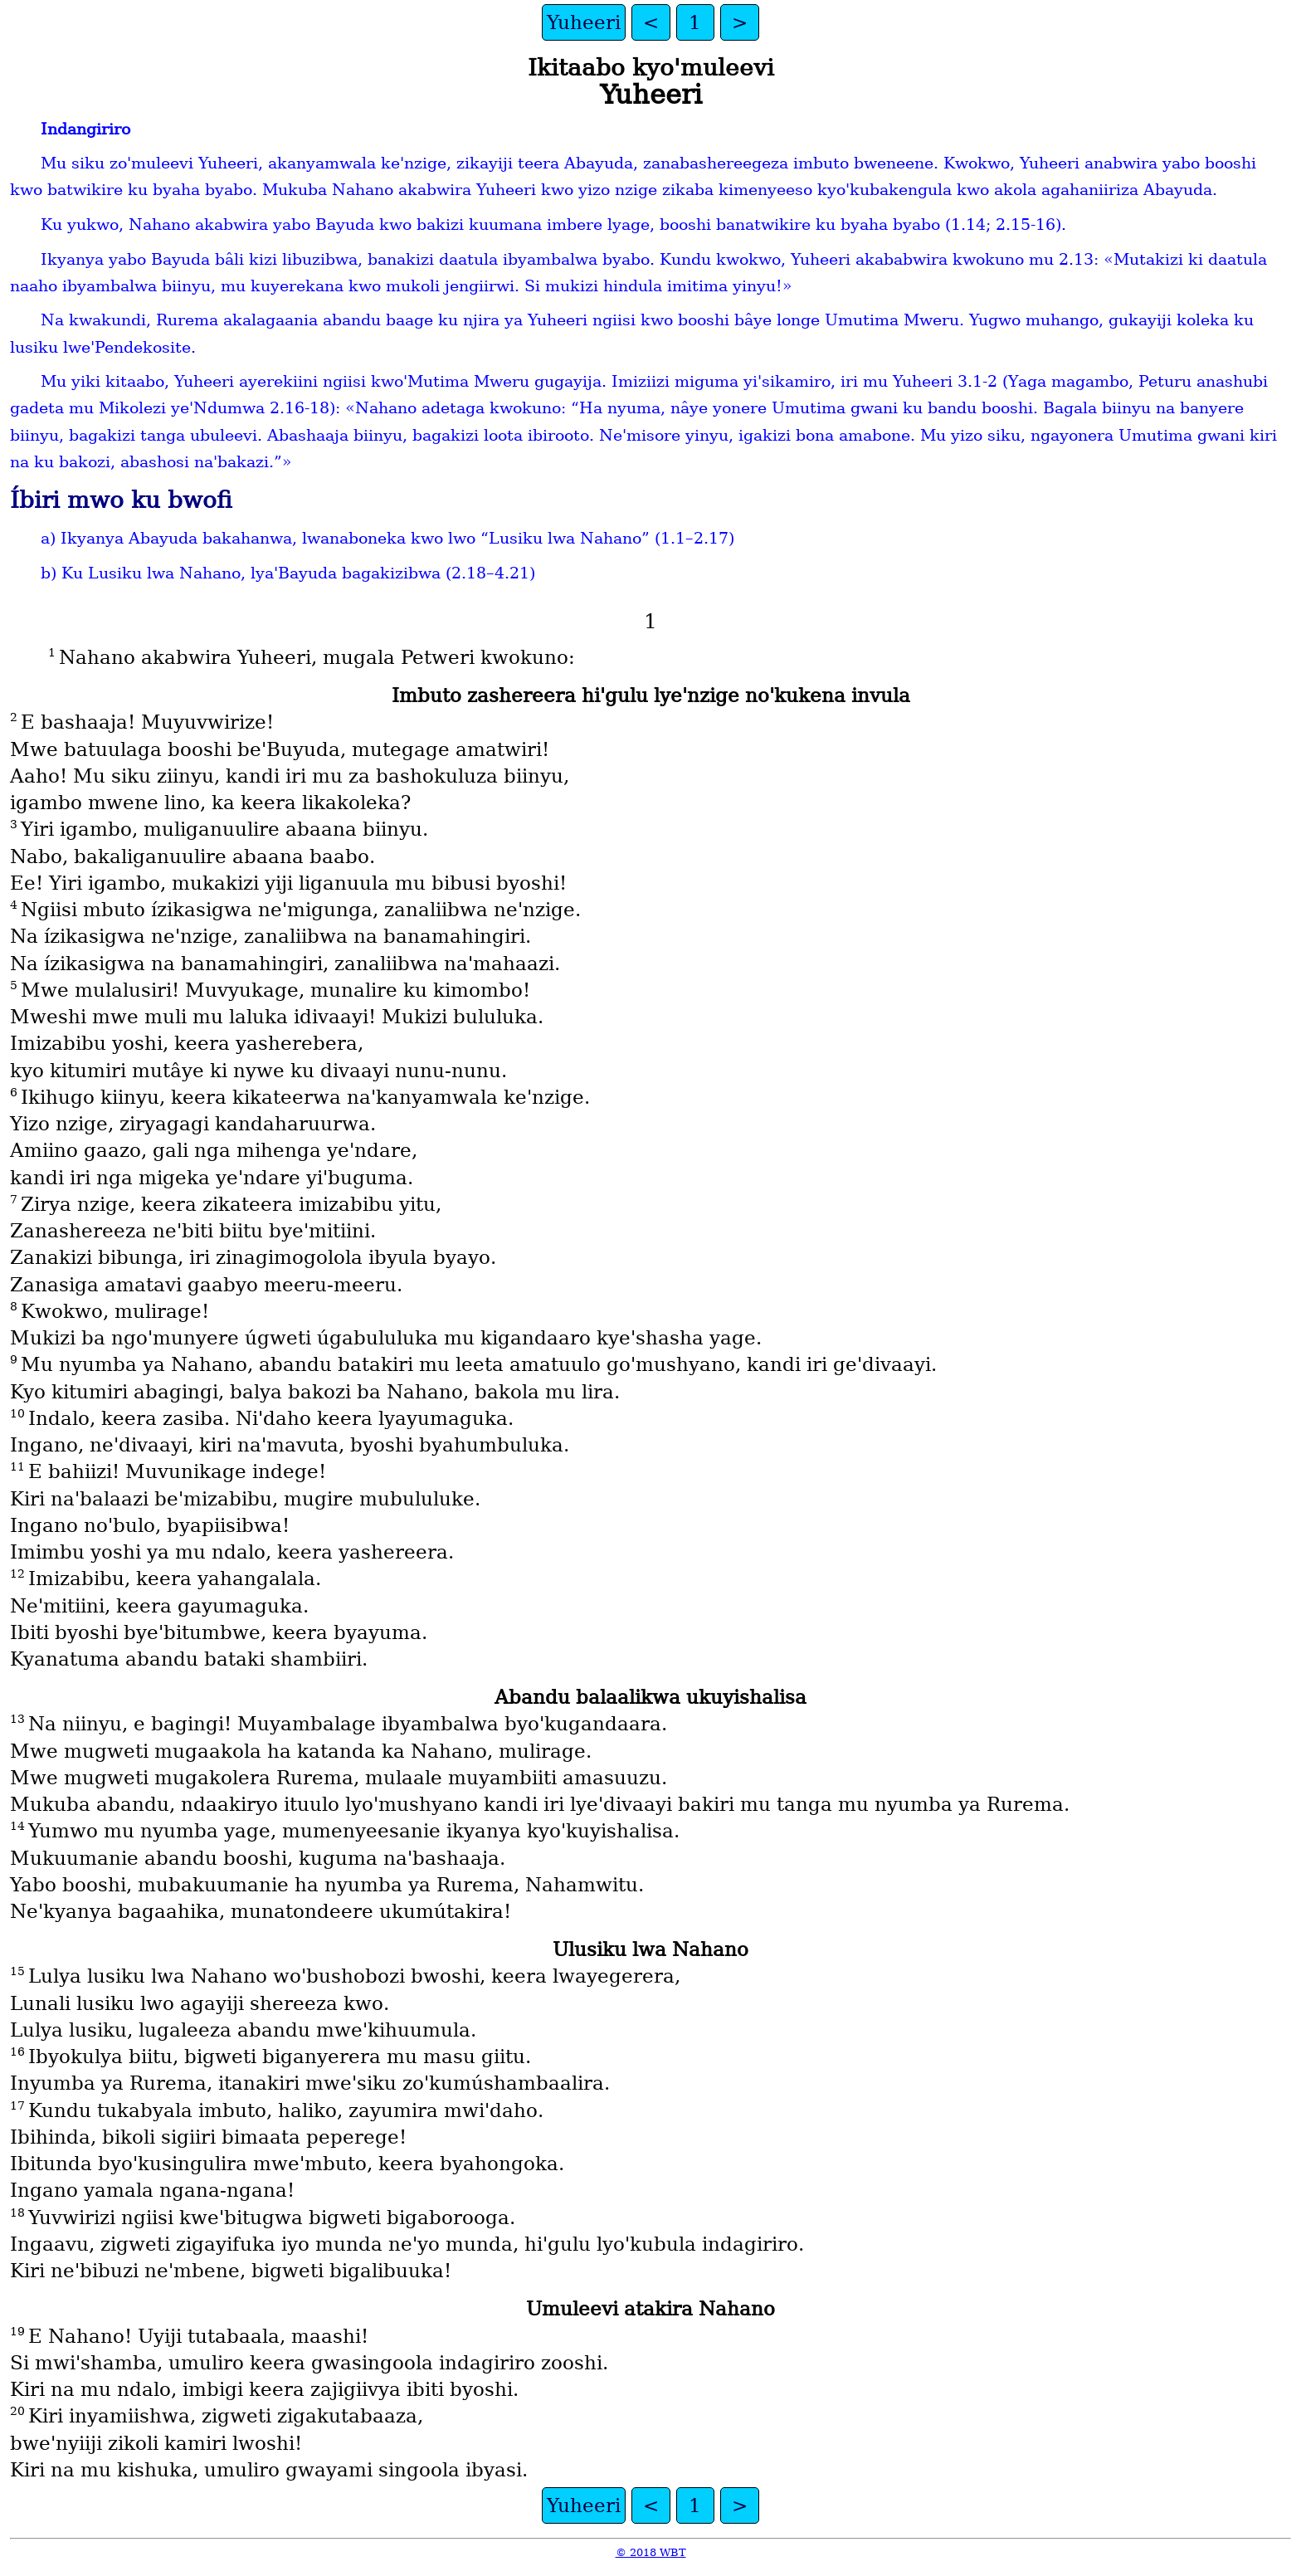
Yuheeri (584, 22)
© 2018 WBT (651, 2552)
